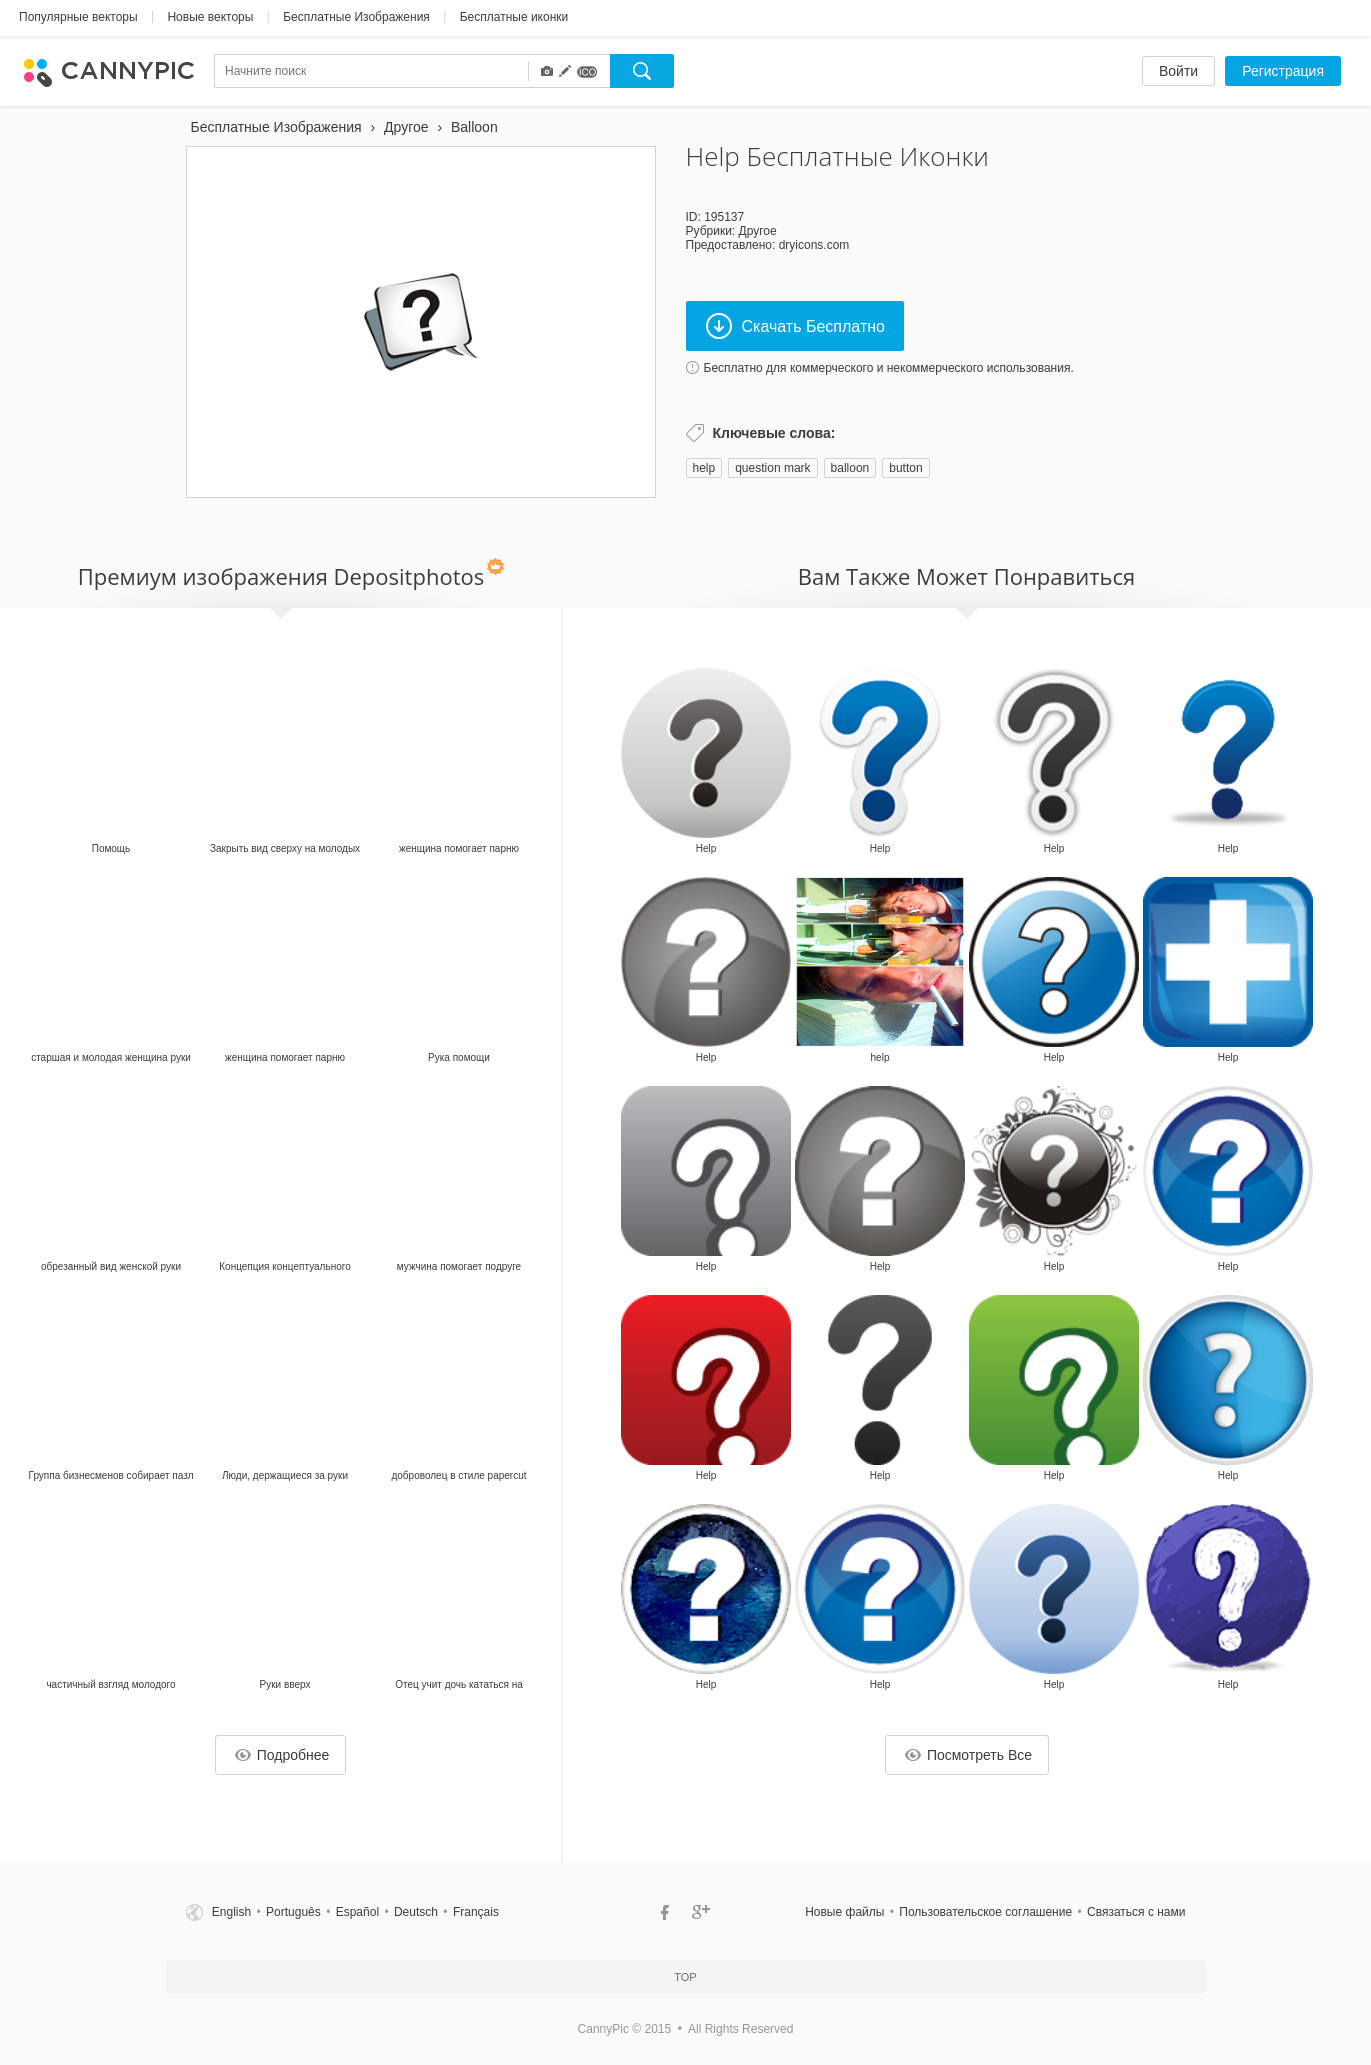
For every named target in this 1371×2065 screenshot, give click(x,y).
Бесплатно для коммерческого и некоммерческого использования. (889, 368)
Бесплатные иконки (514, 17)
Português (293, 1912)
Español (357, 1912)
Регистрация (1283, 71)
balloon (850, 468)
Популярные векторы (78, 17)
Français (476, 1912)
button (905, 468)
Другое (758, 231)
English (231, 1912)
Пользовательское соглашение (985, 1912)
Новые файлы (844, 1912)
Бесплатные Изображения (356, 17)
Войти (1178, 71)
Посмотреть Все (968, 1755)
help (704, 468)
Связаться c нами (1136, 1912)
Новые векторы (210, 17)
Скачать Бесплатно (795, 326)
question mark (772, 468)
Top (685, 1977)
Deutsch (416, 1912)
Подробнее (282, 1755)
